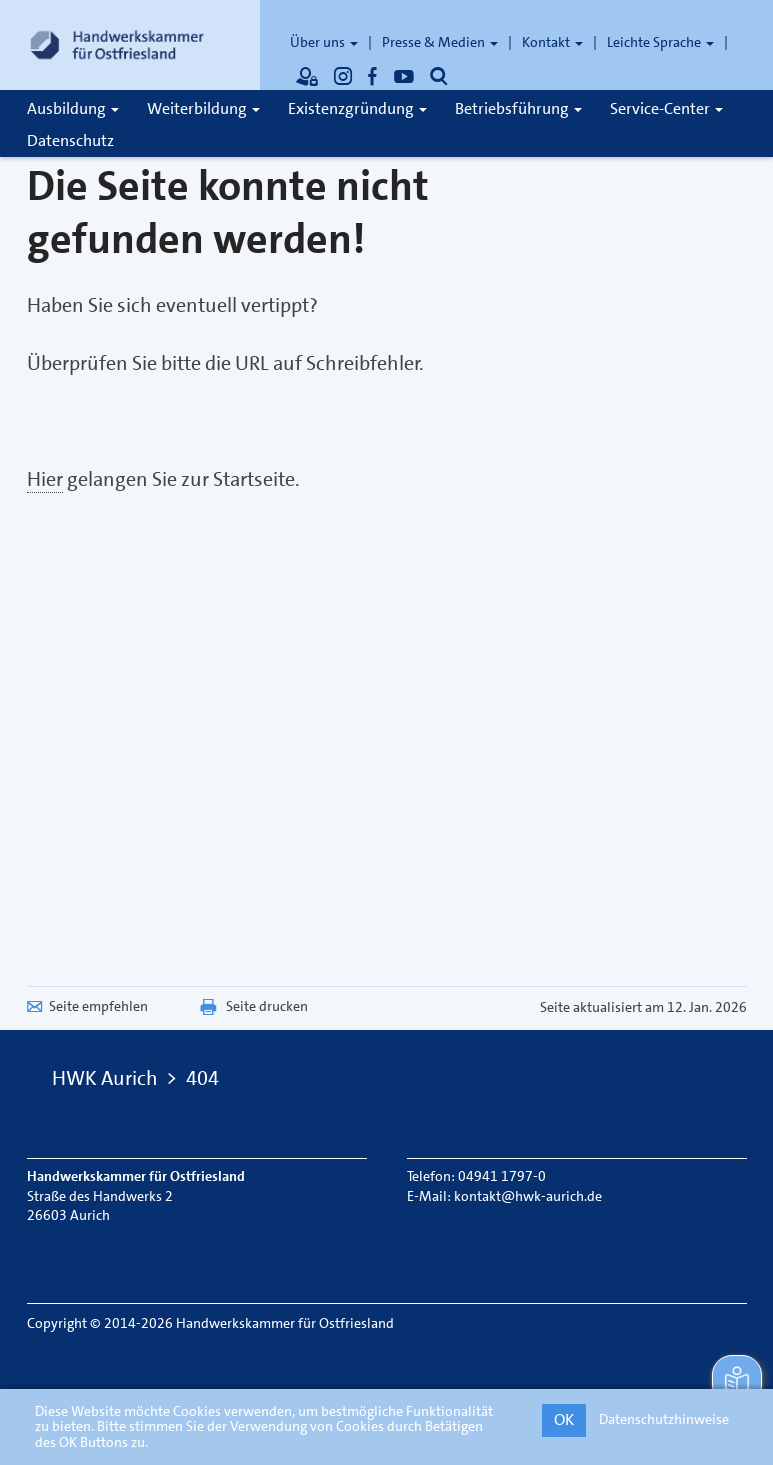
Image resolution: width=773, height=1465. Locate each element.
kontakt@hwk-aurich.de (528, 1196)
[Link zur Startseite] (117, 45)
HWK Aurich (105, 1078)
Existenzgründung (357, 108)
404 (202, 1078)
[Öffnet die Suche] (439, 76)
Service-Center (666, 108)
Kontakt (552, 42)
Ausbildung (73, 108)
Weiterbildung (203, 108)
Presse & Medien (440, 42)
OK (564, 1419)
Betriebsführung (518, 108)
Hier (45, 479)
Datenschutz (70, 140)
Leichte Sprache (660, 42)
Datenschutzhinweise (664, 1419)
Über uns (324, 42)
